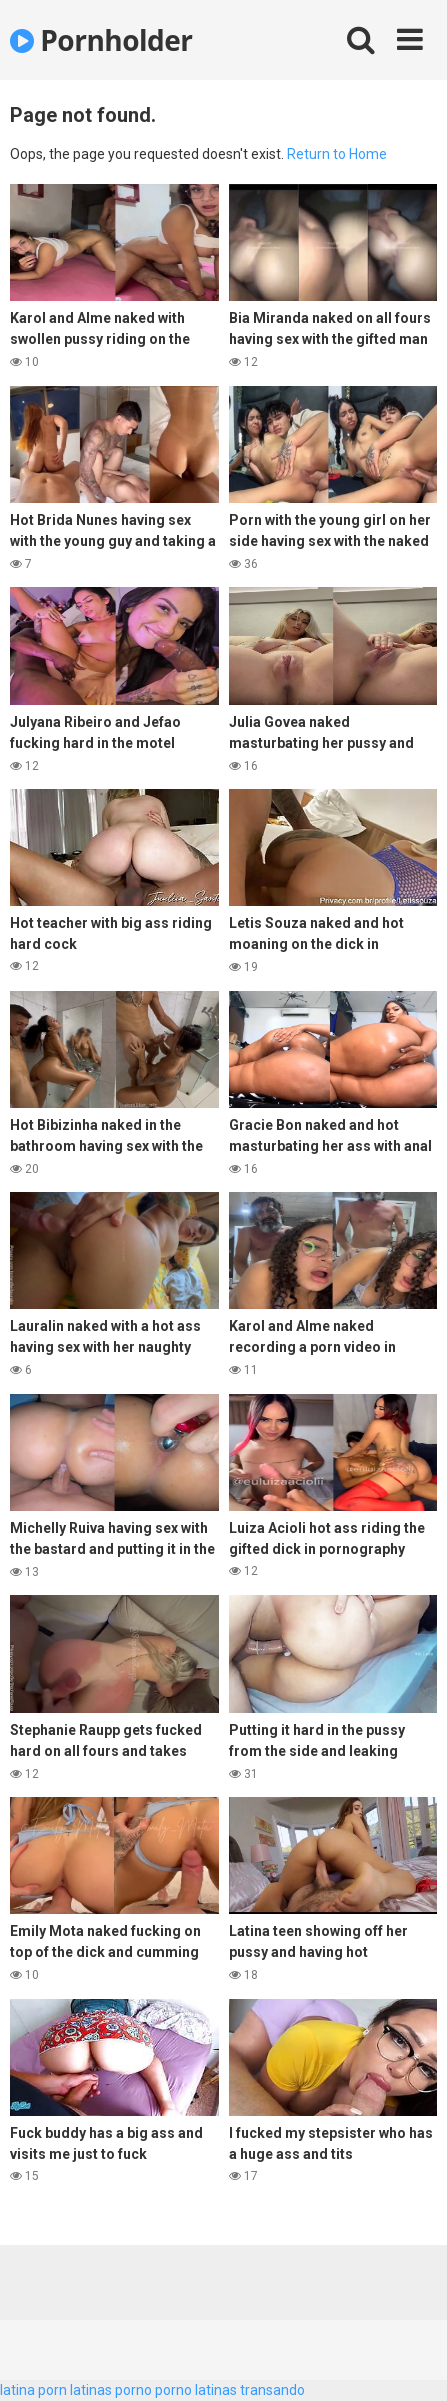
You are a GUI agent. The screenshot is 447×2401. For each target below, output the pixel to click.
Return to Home (337, 154)
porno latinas (196, 2390)
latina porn (33, 2390)
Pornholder (101, 40)
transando (272, 2390)
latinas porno (111, 2390)
